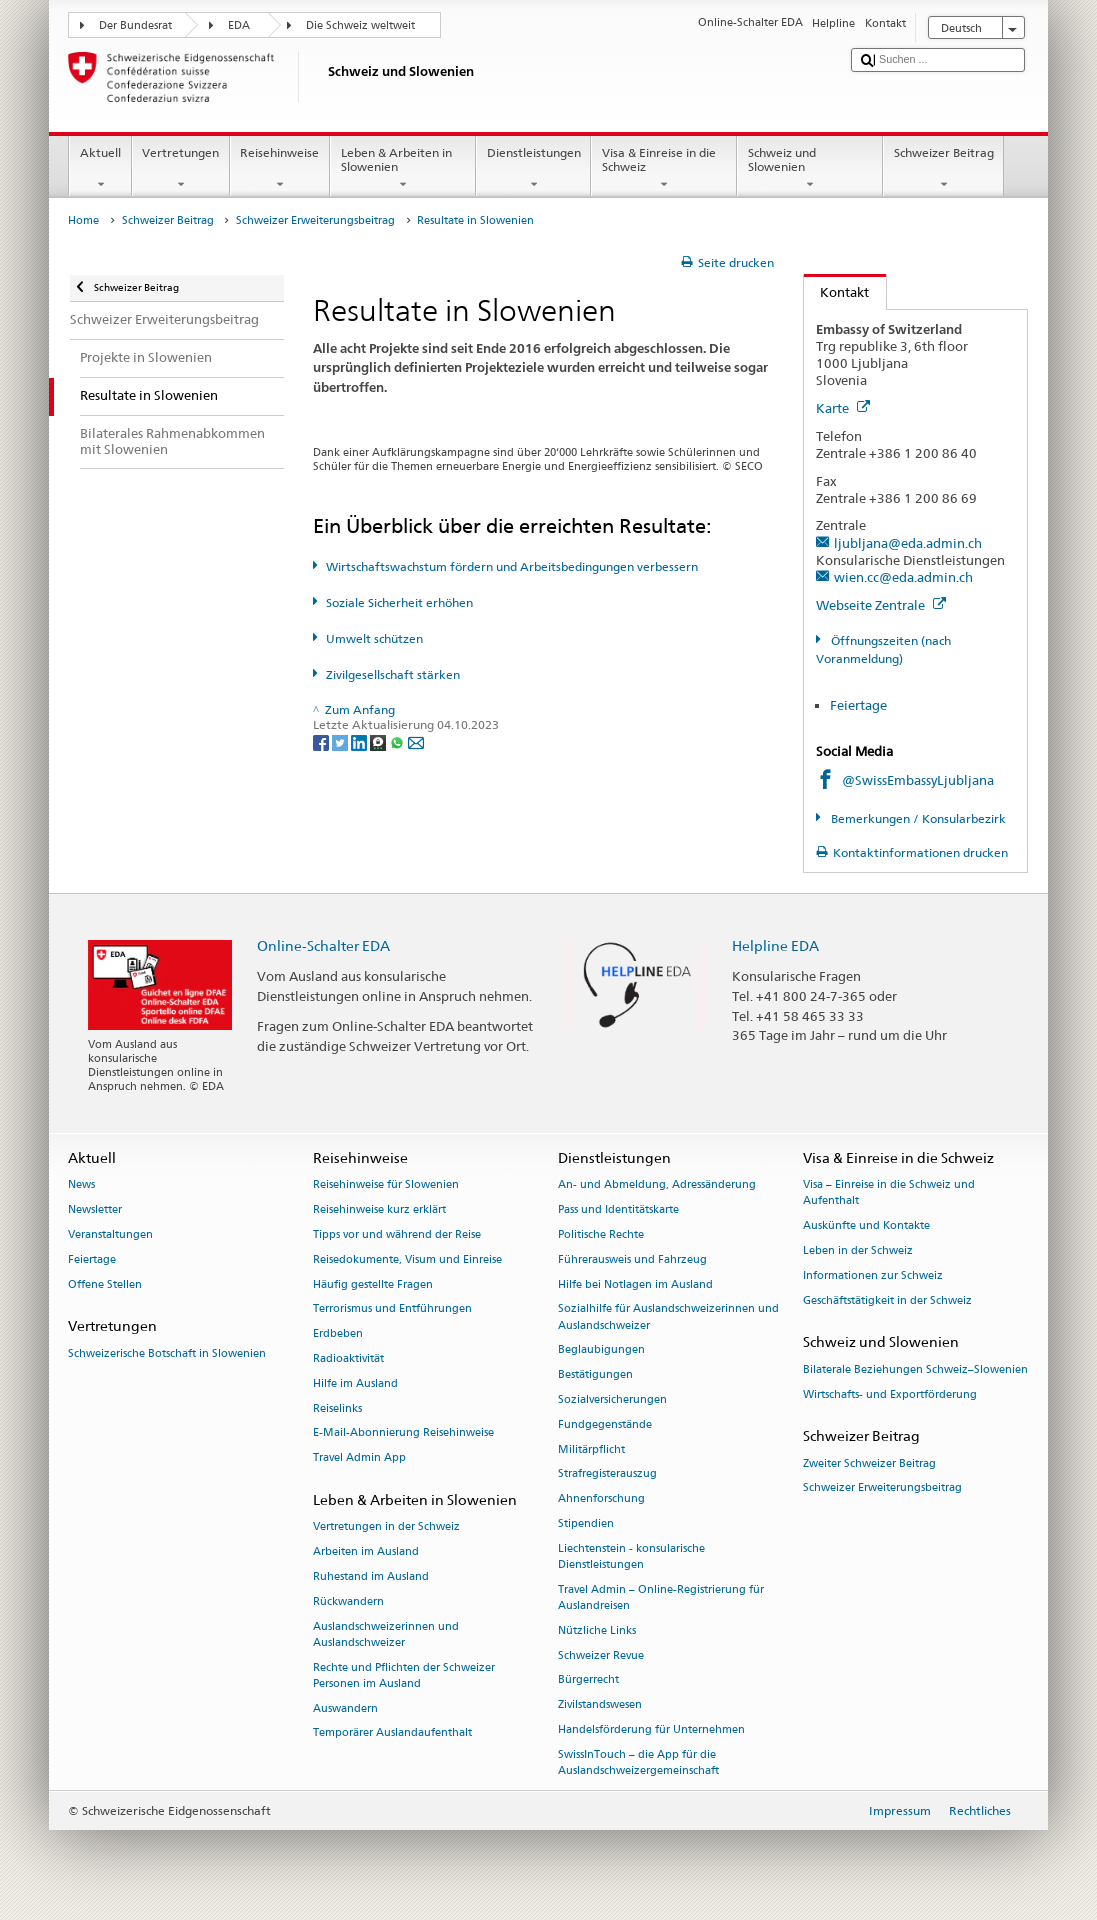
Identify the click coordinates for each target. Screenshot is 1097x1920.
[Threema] (379, 741)
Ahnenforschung (601, 1499)
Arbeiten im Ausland (366, 1551)
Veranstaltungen (110, 1234)
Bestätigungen (595, 1375)
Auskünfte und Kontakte (866, 1226)
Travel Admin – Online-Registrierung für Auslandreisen (661, 1597)
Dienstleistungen (533, 169)
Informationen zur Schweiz (873, 1275)
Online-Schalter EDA (323, 945)
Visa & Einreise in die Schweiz (664, 169)
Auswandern (345, 1708)
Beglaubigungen (601, 1350)
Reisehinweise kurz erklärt (379, 1210)
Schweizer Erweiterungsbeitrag (315, 220)
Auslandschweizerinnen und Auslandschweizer (386, 1634)
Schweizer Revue (601, 1655)
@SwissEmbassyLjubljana (918, 780)
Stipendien (586, 1523)
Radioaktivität (348, 1358)
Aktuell (100, 169)
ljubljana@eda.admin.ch (908, 543)
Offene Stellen (105, 1284)
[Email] (416, 741)
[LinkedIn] (360, 741)
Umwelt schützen (374, 638)
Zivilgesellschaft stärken (393, 674)
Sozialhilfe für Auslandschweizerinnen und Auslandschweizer (668, 1317)
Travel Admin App (359, 1458)
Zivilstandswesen (600, 1705)
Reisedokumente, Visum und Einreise (407, 1259)
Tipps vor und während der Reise (397, 1234)
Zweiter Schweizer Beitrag (869, 1463)
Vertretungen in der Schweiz (386, 1527)
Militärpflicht (591, 1449)
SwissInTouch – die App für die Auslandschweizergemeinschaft (638, 1762)
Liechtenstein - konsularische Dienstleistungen (631, 1556)
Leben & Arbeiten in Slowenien (403, 169)
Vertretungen (181, 169)
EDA (239, 25)
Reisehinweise (280, 169)
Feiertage (858, 705)
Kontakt (837, 292)
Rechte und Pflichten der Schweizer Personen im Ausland (404, 1675)
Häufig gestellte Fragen (373, 1284)
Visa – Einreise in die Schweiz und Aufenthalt (889, 1193)
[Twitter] (341, 741)
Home (83, 220)
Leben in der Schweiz (858, 1251)
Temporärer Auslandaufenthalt (392, 1733)
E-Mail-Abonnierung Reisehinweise (403, 1433)
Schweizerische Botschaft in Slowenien (167, 1353)
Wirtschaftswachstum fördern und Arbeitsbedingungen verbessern (512, 566)
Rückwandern (348, 1601)
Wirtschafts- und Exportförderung (890, 1394)
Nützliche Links (597, 1630)
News (81, 1185)
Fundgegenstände (605, 1424)
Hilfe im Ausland (355, 1383)
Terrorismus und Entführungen (392, 1309)
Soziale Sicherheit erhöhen (399, 602)
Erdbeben (338, 1334)
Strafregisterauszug (607, 1474)
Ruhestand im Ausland (371, 1576)
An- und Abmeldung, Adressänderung (657, 1185)
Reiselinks (337, 1408)
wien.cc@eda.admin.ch (903, 577)
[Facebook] (322, 741)
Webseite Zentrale (881, 605)
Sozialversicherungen (612, 1399)
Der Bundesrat (135, 25)
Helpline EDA (775, 945)
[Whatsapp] (398, 741)
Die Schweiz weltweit (360, 25)
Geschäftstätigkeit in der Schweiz (887, 1300)
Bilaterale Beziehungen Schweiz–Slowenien (915, 1369)
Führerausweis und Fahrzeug (632, 1259)
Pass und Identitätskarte (618, 1210)
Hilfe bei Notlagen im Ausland (635, 1284)
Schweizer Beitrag (943, 169)
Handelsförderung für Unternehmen (651, 1730)
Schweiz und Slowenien (810, 169)
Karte (843, 408)
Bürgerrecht (588, 1680)
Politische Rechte (601, 1234)
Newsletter (95, 1210)
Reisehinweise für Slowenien (386, 1185)
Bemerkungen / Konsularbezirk (917, 818)
